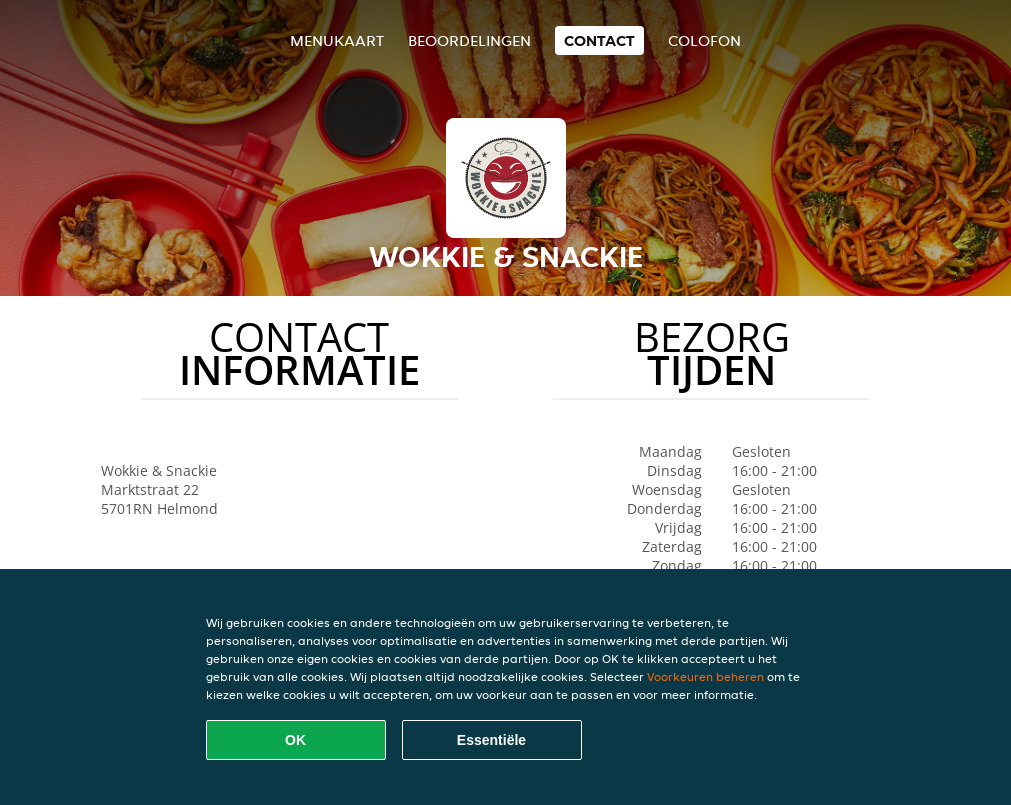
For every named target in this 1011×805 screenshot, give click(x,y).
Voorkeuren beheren (705, 676)
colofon (704, 40)
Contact (599, 40)
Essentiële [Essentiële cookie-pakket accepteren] (491, 740)
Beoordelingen (469, 40)
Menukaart (337, 40)
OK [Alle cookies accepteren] (295, 740)
